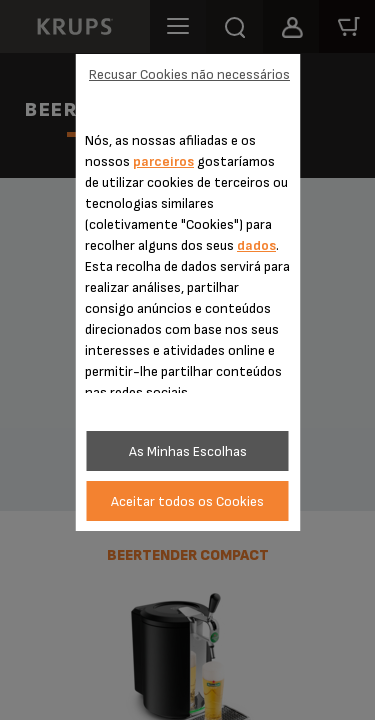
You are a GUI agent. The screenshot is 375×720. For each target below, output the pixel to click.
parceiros (163, 161)
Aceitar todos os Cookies (187, 501)
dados (256, 245)
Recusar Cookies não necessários (189, 74)
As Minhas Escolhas (188, 451)
